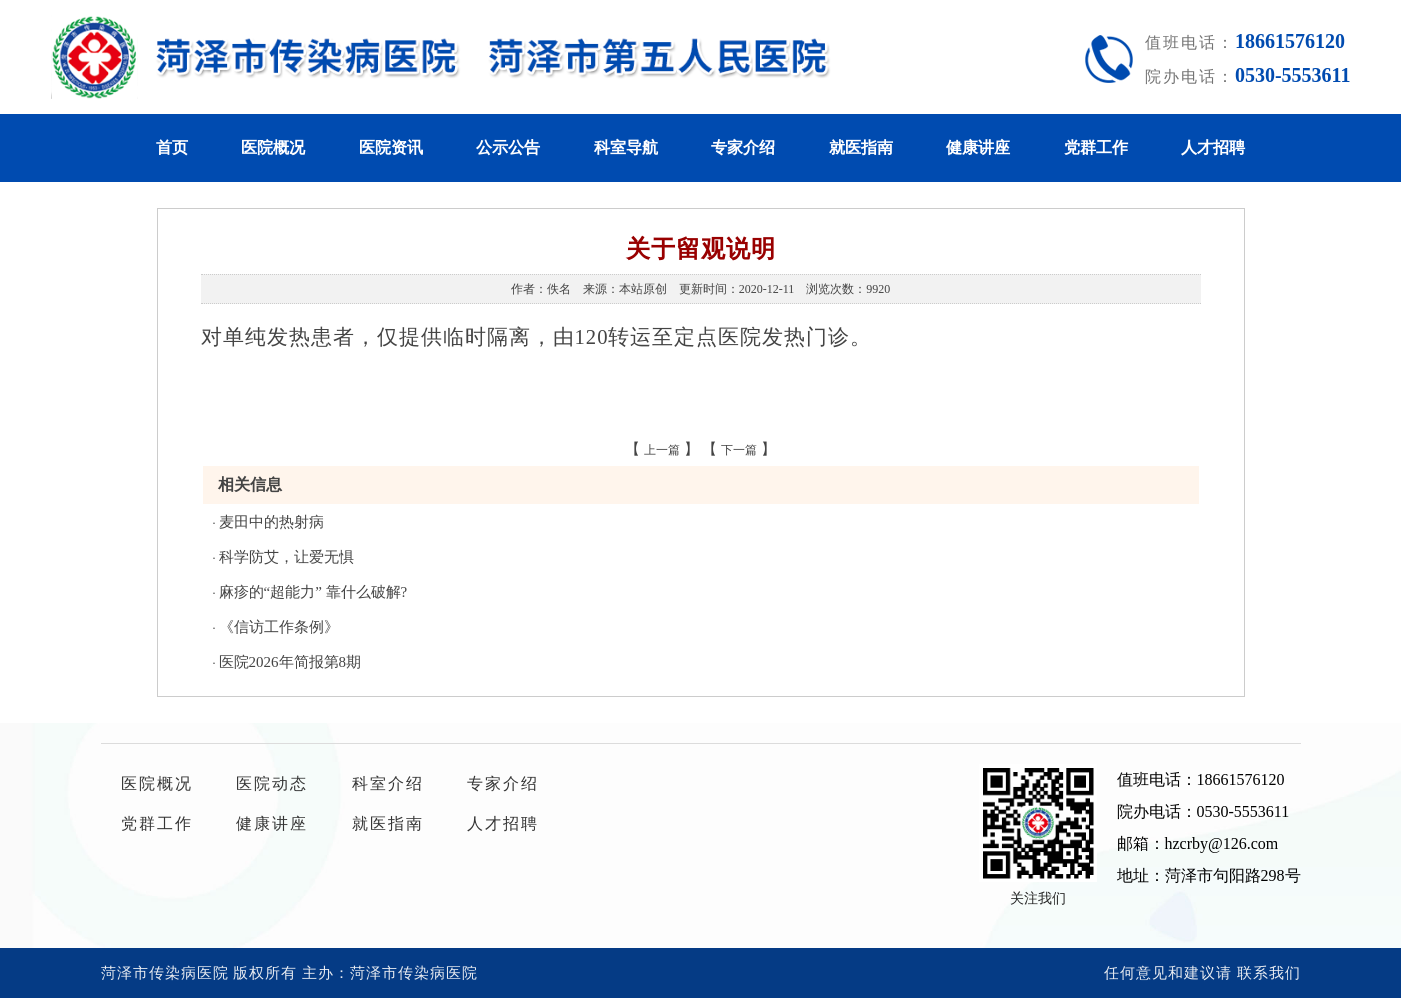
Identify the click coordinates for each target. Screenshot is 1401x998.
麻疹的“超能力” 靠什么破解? (313, 592)
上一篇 (662, 450)
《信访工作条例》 (279, 627)
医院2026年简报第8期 (290, 662)
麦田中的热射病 (271, 522)
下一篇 (739, 450)
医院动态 (272, 783)
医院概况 (273, 147)
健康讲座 (978, 147)
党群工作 (1096, 147)
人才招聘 (1213, 147)
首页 (172, 147)
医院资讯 (391, 147)
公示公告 (508, 147)
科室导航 (626, 147)
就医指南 (861, 147)
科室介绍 (388, 783)
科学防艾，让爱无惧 (286, 557)
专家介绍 (743, 147)
